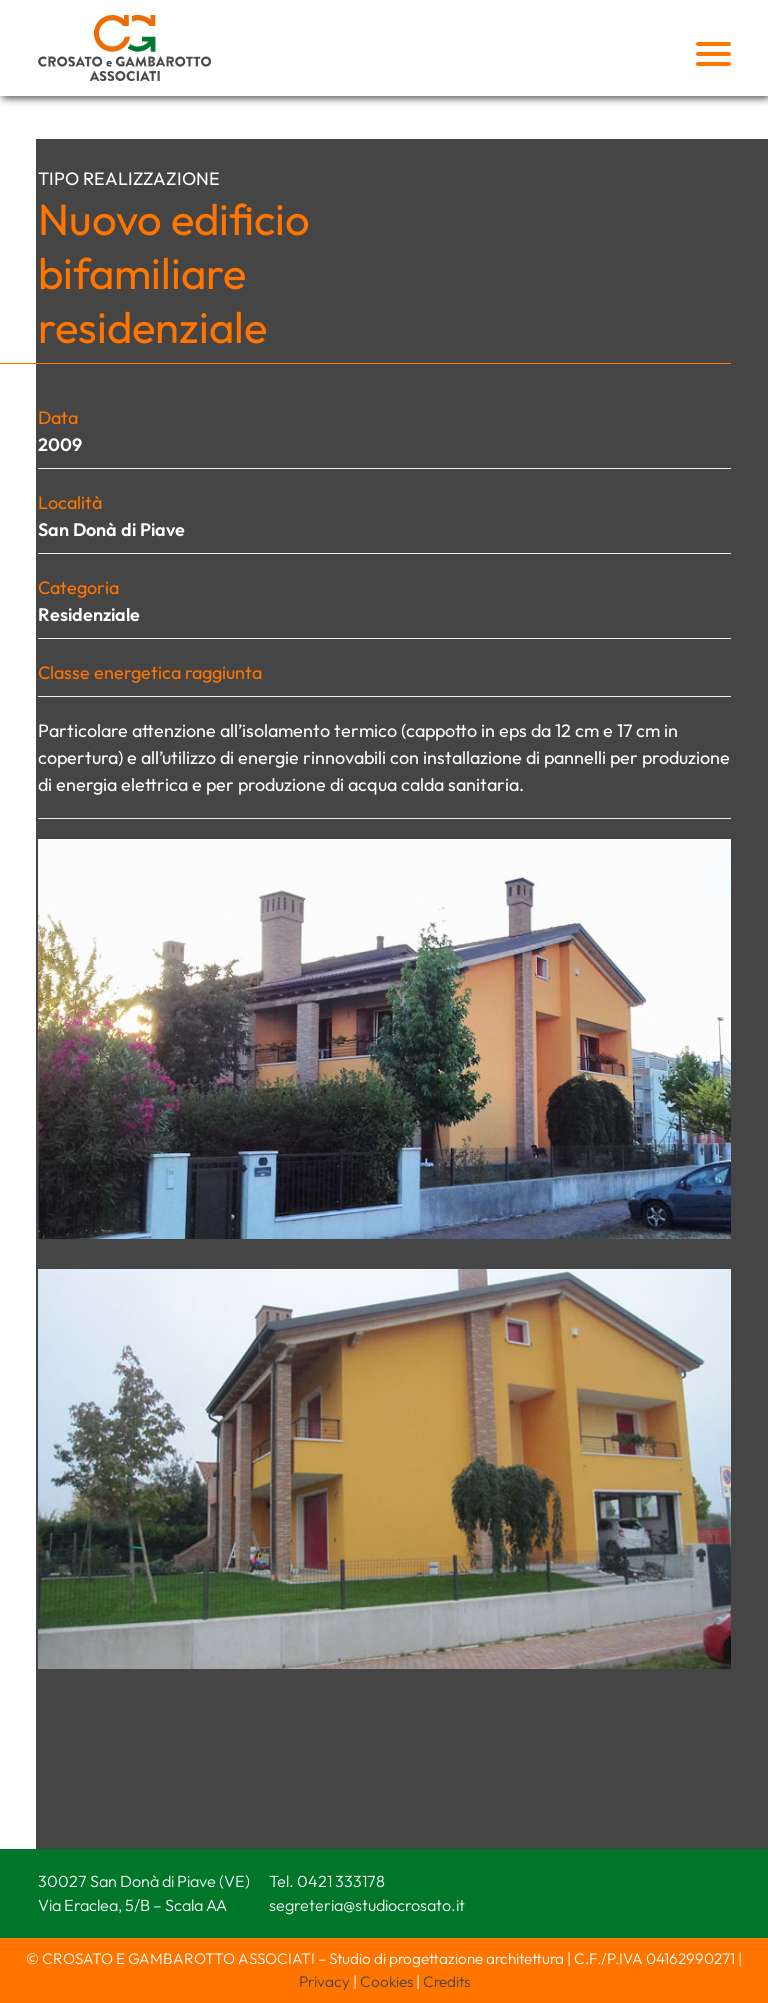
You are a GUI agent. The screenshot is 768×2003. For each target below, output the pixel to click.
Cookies (386, 1981)
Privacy (324, 1981)
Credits (446, 1981)
